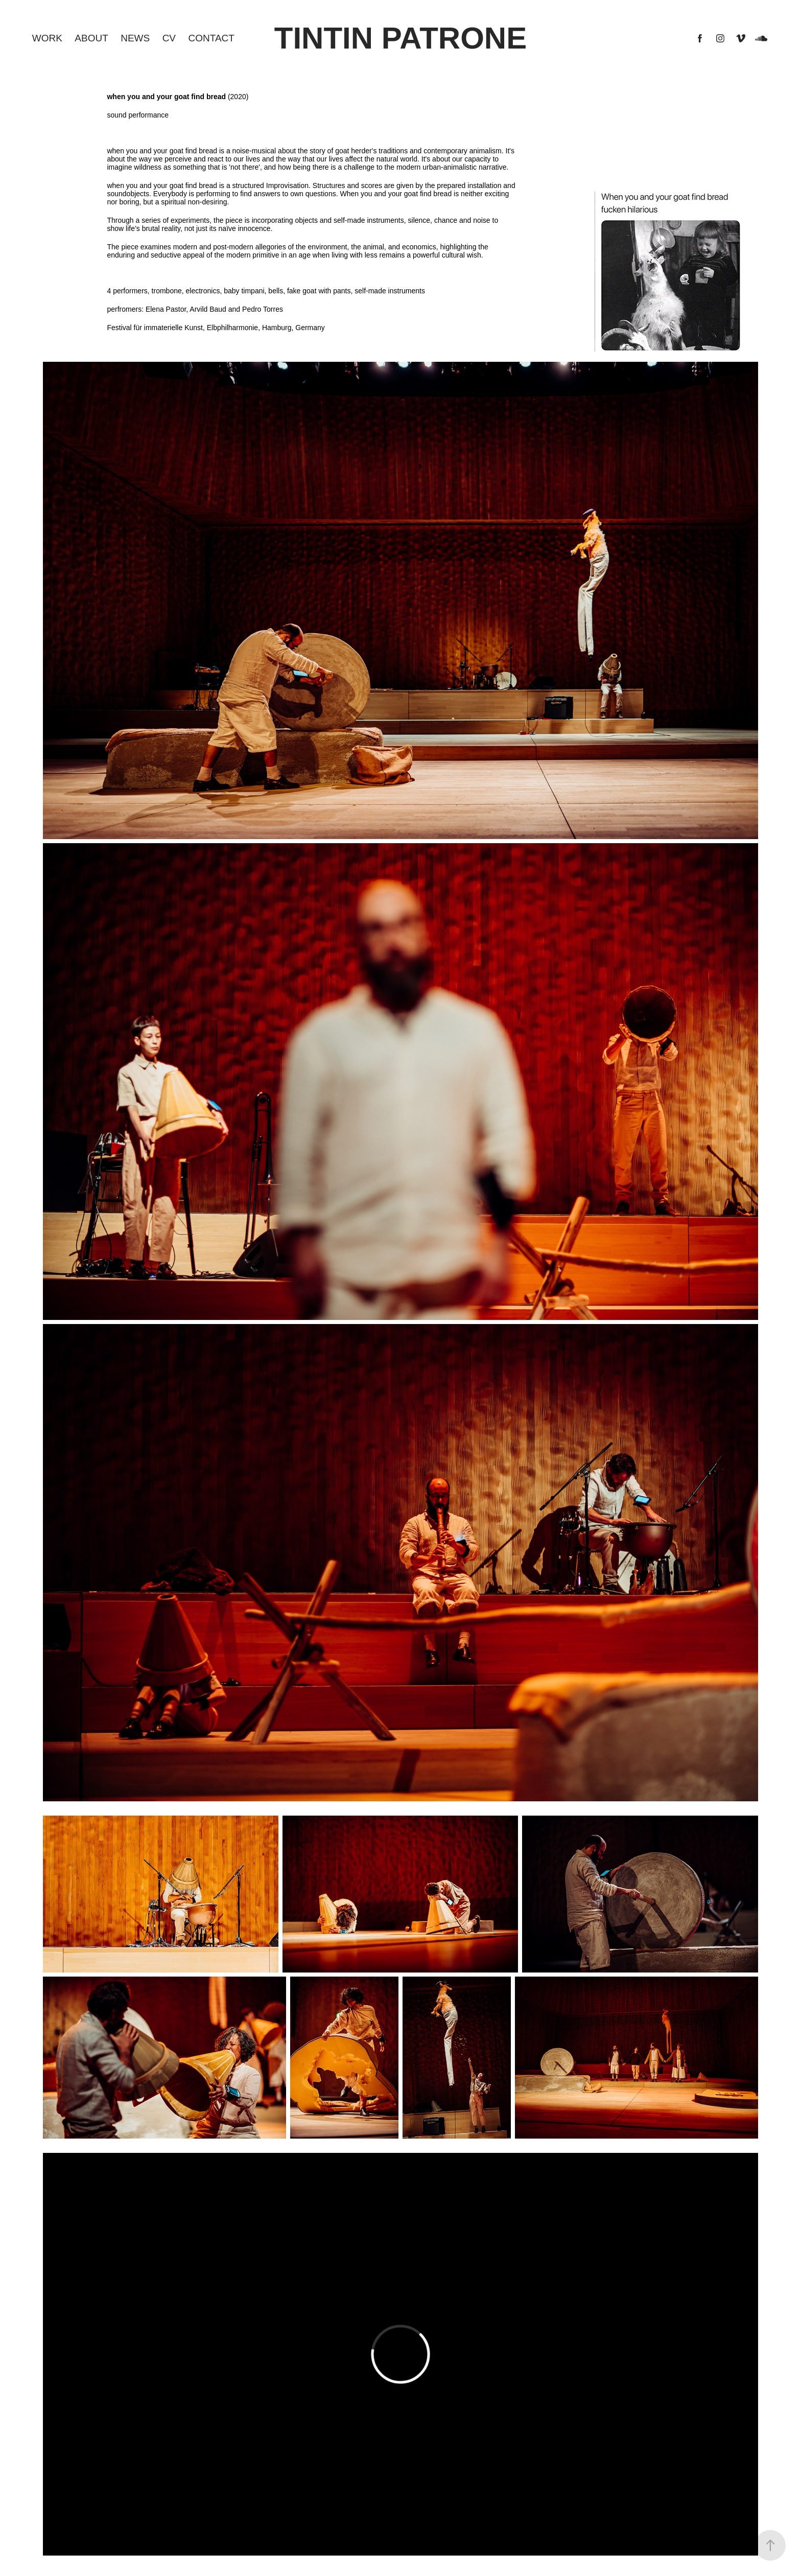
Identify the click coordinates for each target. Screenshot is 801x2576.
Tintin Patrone (400, 38)
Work (47, 38)
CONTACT (211, 38)
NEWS (135, 38)
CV (169, 38)
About (91, 38)
